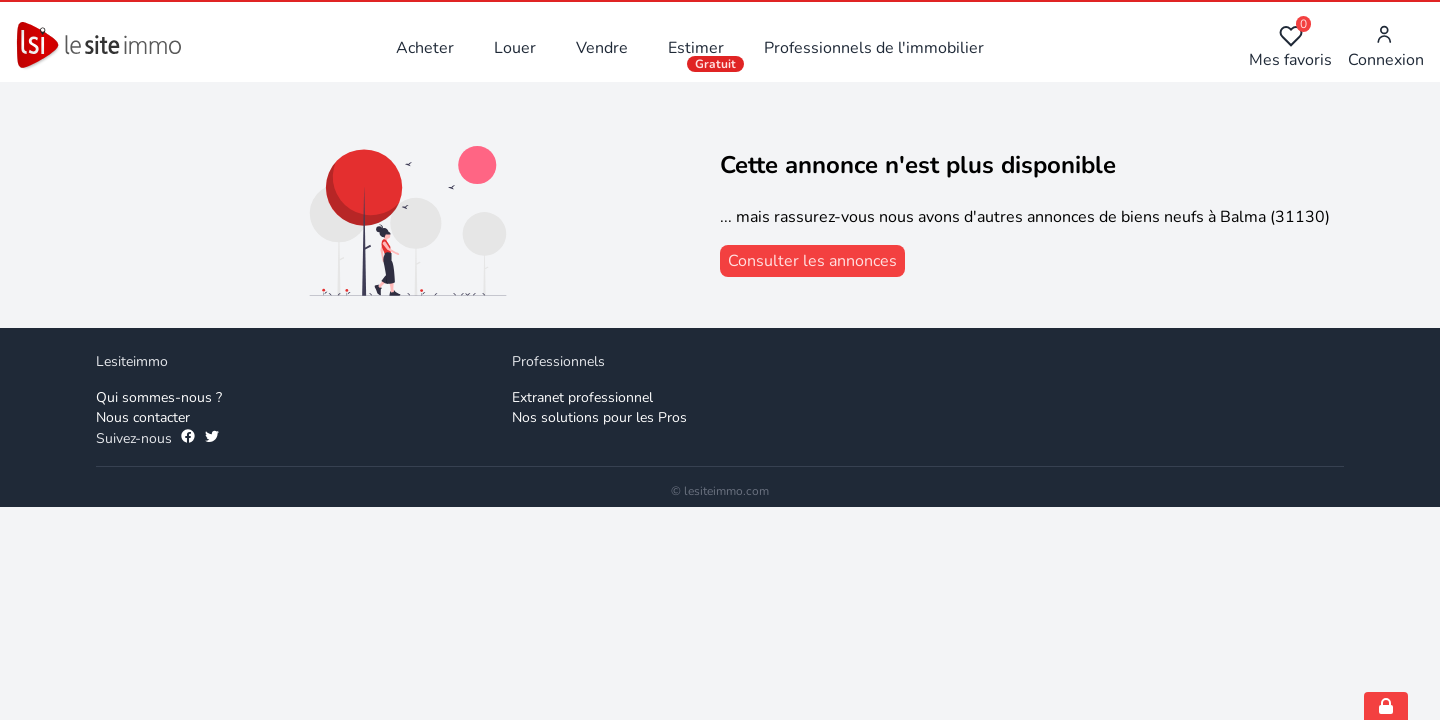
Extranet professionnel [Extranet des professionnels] (582, 397)
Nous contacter (143, 417)
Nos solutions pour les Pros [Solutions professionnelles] (599, 417)
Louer (515, 48)
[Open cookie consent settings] (1386, 706)
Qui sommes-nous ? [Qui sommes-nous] (159, 397)
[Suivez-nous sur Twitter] (212, 439)
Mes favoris (1290, 47)
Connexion (1386, 47)
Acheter (425, 48)
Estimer (696, 48)
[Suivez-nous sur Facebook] (188, 439)
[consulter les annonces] (812, 261)
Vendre (602, 48)
